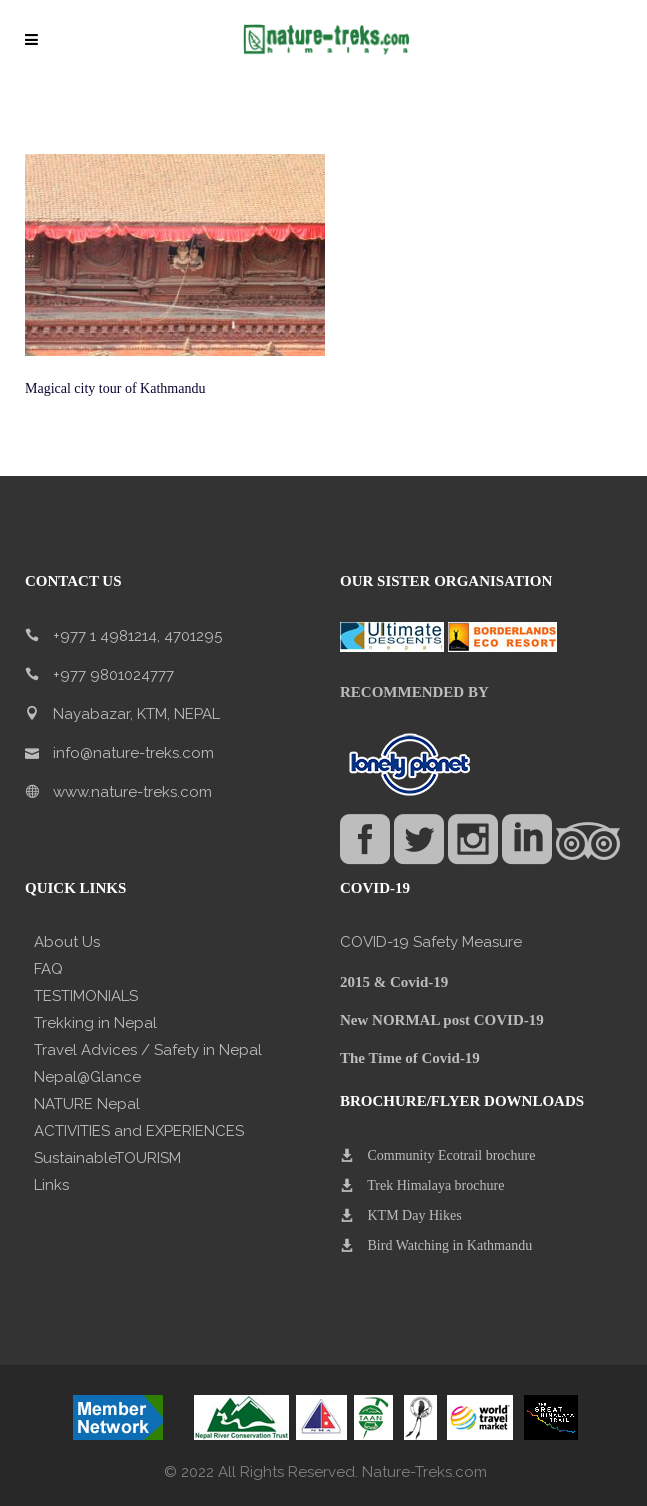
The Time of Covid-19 (410, 1058)
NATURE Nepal (87, 1104)
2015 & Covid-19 (394, 982)
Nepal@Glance (87, 1077)
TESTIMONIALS (86, 996)
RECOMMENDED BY (414, 692)
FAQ (48, 969)
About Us (67, 942)
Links (51, 1185)
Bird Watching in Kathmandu (450, 1245)
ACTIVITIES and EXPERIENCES (139, 1131)
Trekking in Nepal (95, 1023)
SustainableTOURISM (107, 1158)
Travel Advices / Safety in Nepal (148, 1050)
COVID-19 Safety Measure (431, 942)
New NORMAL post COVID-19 (442, 1020)
